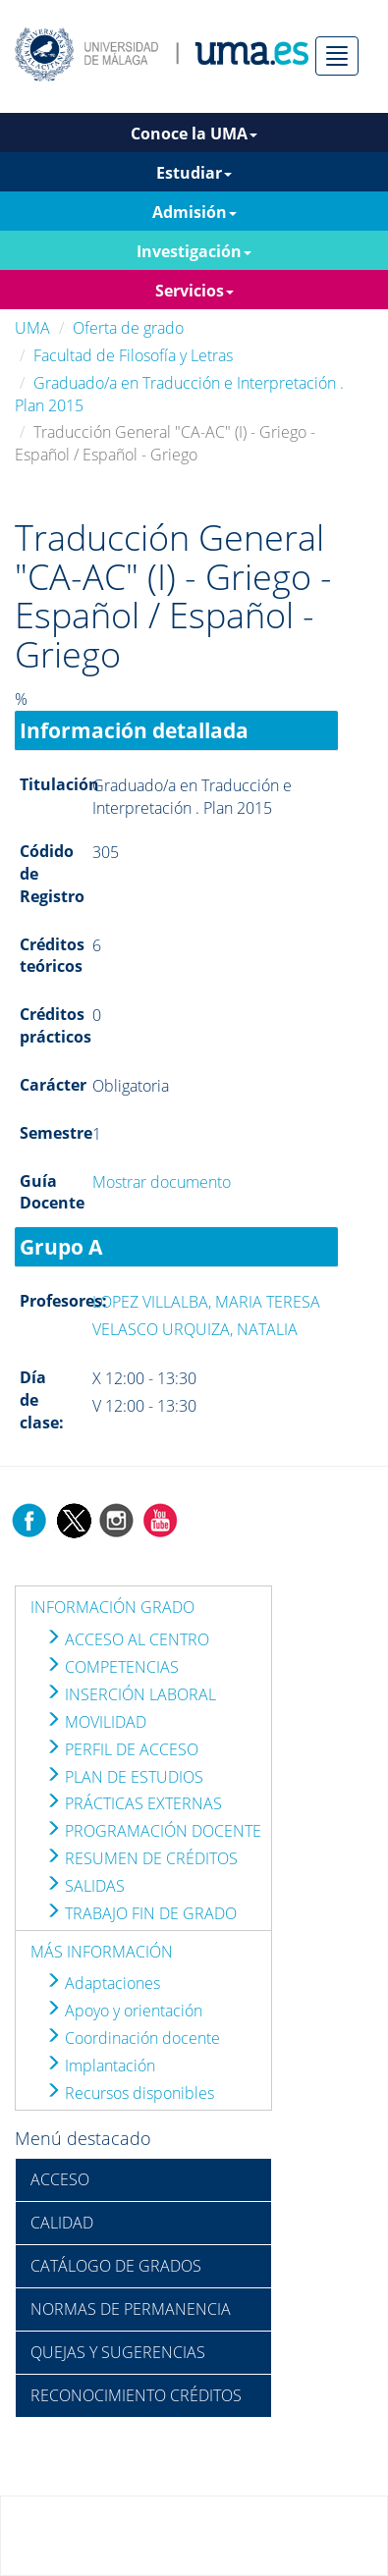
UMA (32, 328)
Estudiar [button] (194, 173)
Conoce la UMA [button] (194, 133)
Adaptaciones (102, 1983)
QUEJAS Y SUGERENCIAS (117, 2352)
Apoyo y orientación (123, 2010)
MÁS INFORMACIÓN (101, 1951)
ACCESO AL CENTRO (127, 1639)
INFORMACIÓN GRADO (112, 1607)
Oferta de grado (128, 328)
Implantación (100, 2065)
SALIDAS (85, 1886)
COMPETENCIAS (112, 1667)
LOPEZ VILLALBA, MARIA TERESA (206, 1302)
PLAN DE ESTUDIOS (124, 1777)
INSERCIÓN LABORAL (130, 1694)
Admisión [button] (194, 212)
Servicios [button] (194, 290)
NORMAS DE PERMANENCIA (130, 2309)
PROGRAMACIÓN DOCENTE (153, 1831)
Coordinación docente (132, 2038)
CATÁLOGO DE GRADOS (115, 2266)
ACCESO (59, 2179)
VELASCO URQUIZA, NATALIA (195, 1329)
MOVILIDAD (95, 1722)
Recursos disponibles (129, 2093)
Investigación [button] (194, 251)
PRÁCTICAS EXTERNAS (133, 1803)
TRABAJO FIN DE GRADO (141, 1913)
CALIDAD (61, 2222)
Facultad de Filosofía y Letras (133, 355)
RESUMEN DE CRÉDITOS (141, 1858)
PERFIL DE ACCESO (121, 1749)
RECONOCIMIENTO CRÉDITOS (136, 2395)
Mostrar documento (161, 1182)
